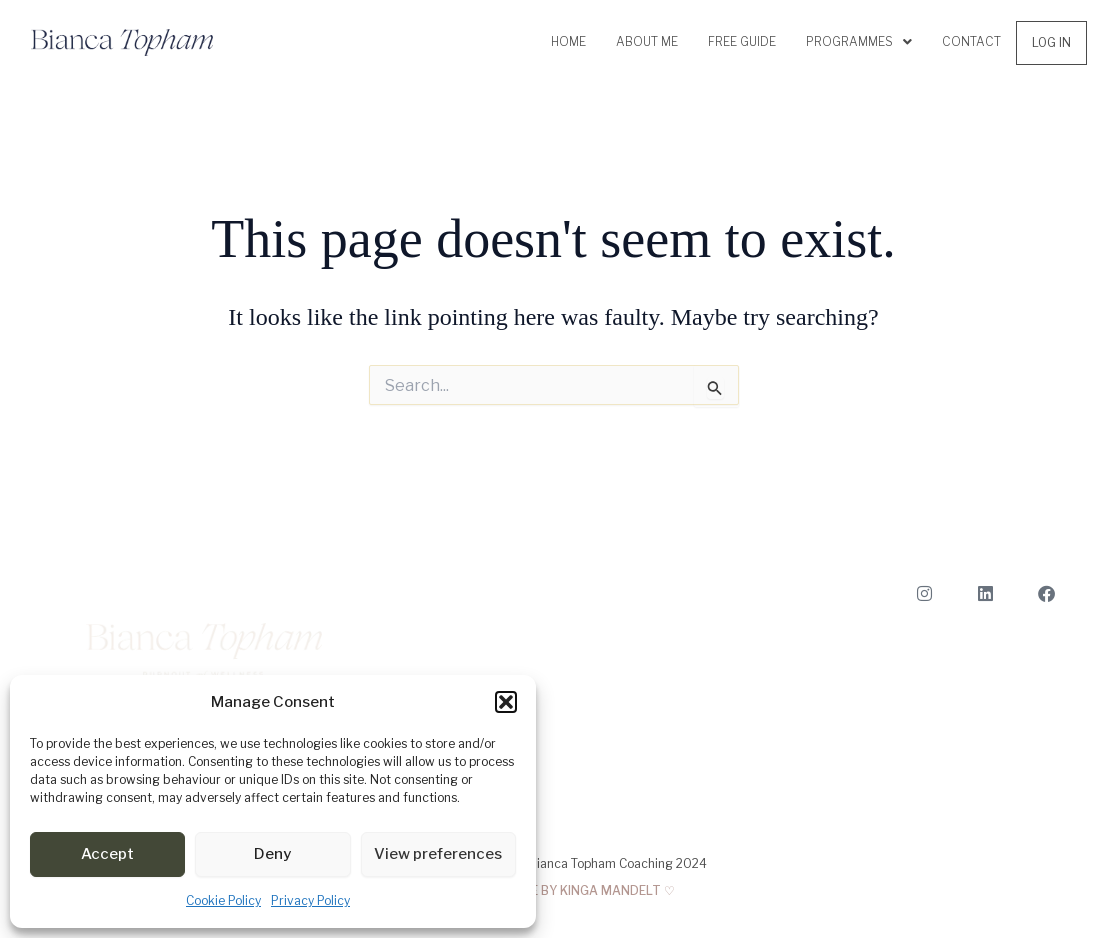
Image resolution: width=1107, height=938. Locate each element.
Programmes (859, 41)
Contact (971, 41)
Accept (107, 854)
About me (647, 41)
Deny (272, 854)
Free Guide (742, 41)
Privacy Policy (310, 900)
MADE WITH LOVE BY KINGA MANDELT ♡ (554, 890)
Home (568, 41)
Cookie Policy (223, 900)
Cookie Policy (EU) (1006, 808)
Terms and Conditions (995, 778)
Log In (1051, 42)
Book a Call (1025, 658)
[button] (506, 702)
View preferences (438, 854)
